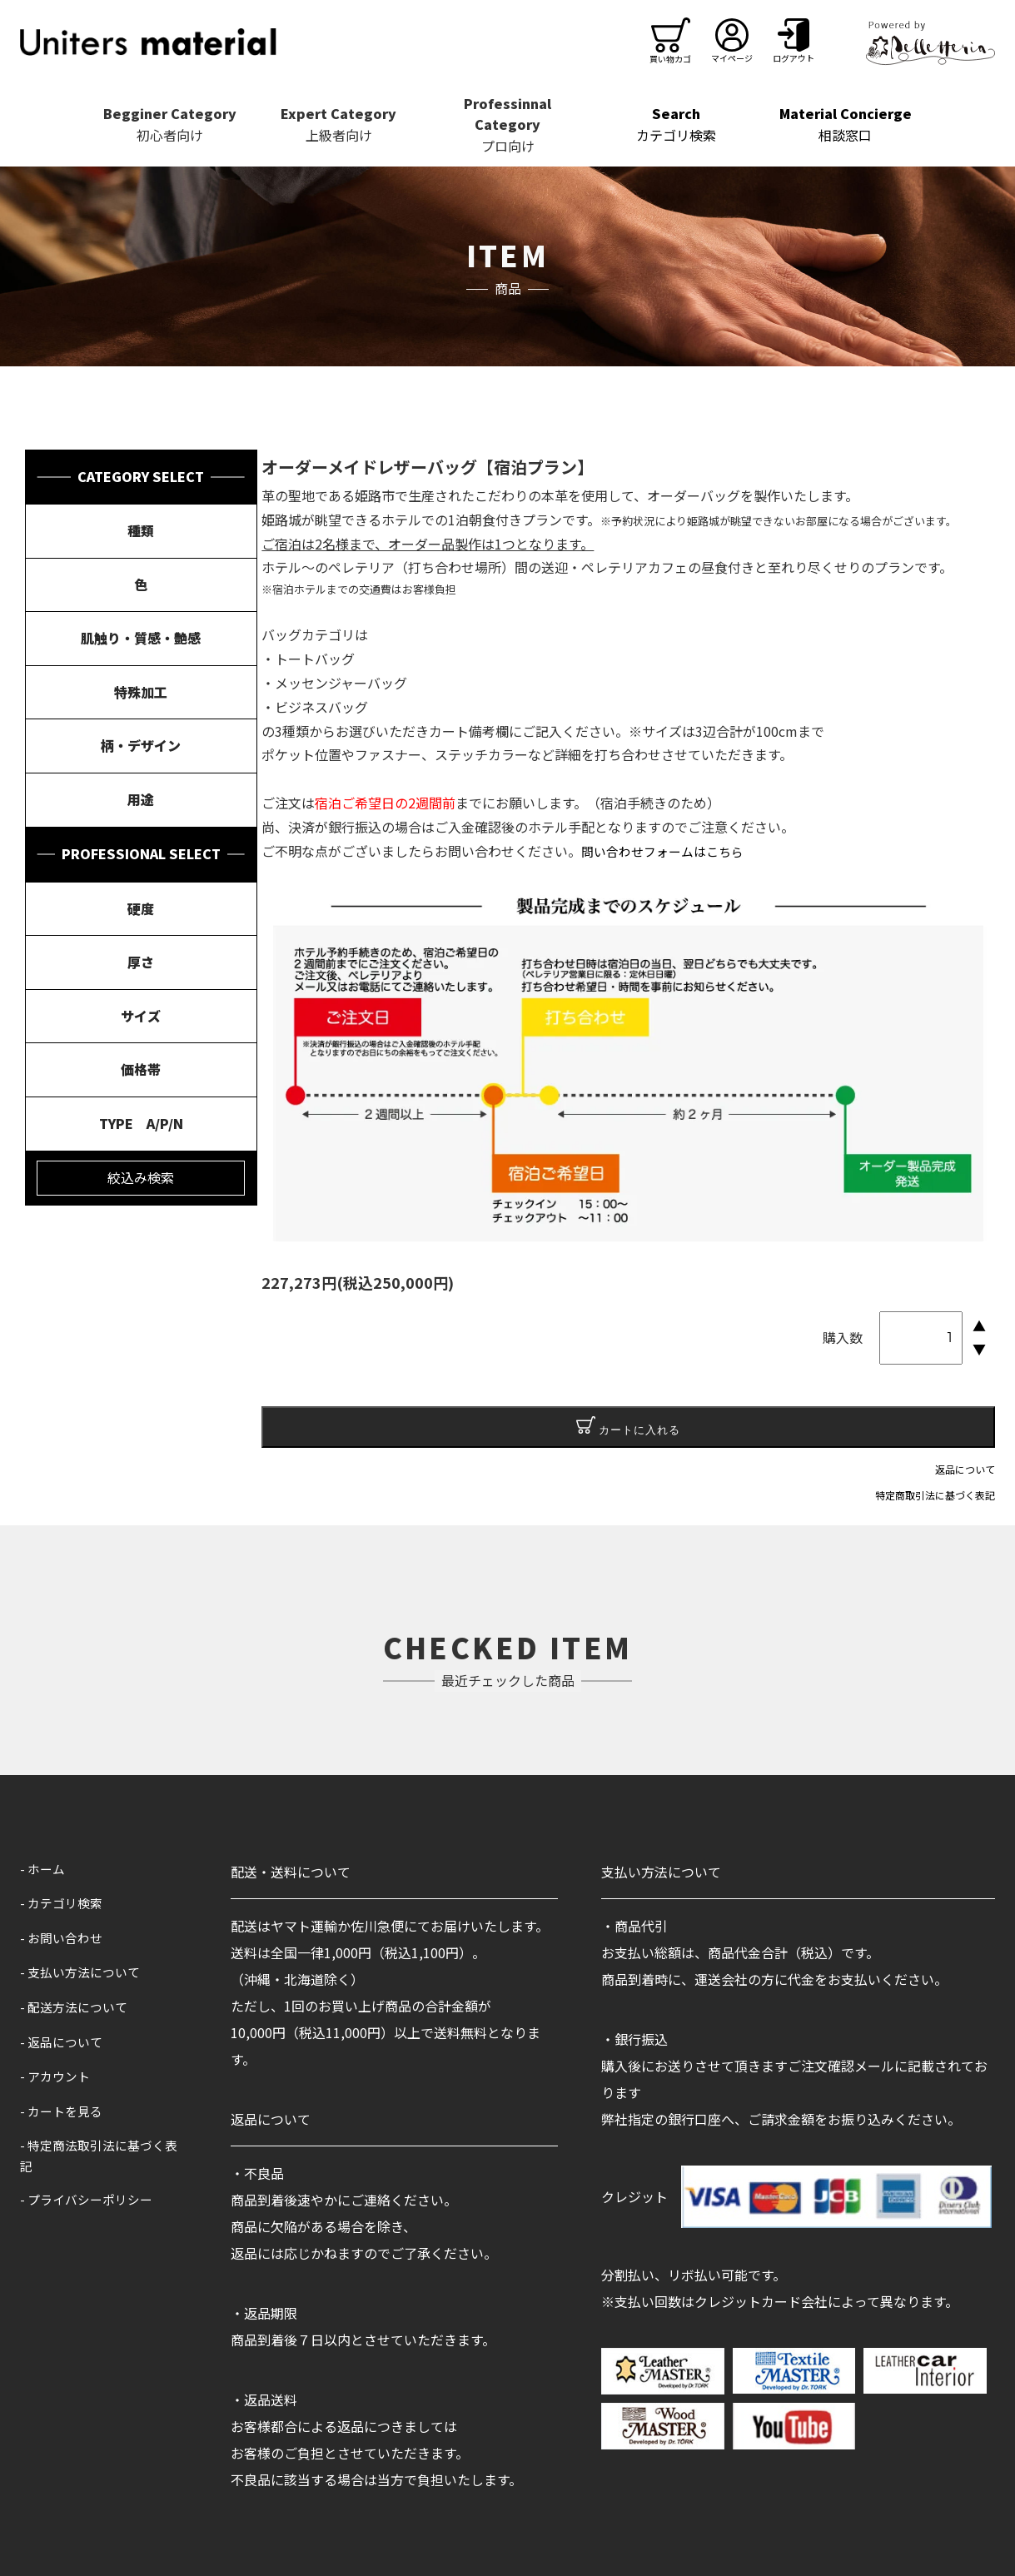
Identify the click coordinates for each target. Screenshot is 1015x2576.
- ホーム (44, 1868)
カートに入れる (628, 1426)
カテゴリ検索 (676, 124)
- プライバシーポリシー (91, 2201)
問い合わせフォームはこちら (667, 851)
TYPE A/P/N (141, 1123)
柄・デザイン (141, 745)
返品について (965, 1469)
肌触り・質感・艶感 (141, 638)
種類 (140, 530)
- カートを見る (64, 2111)
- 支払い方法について (84, 1972)
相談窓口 (845, 124)
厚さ (140, 962)
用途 (140, 799)
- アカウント (57, 2076)
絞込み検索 (140, 1177)
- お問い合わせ (64, 1937)
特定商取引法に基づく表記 (935, 1495)
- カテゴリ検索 (64, 1902)
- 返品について (64, 2041)
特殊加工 (140, 692)
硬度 (140, 908)
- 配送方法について (77, 2007)
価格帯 (141, 1069)
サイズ (141, 1016)
